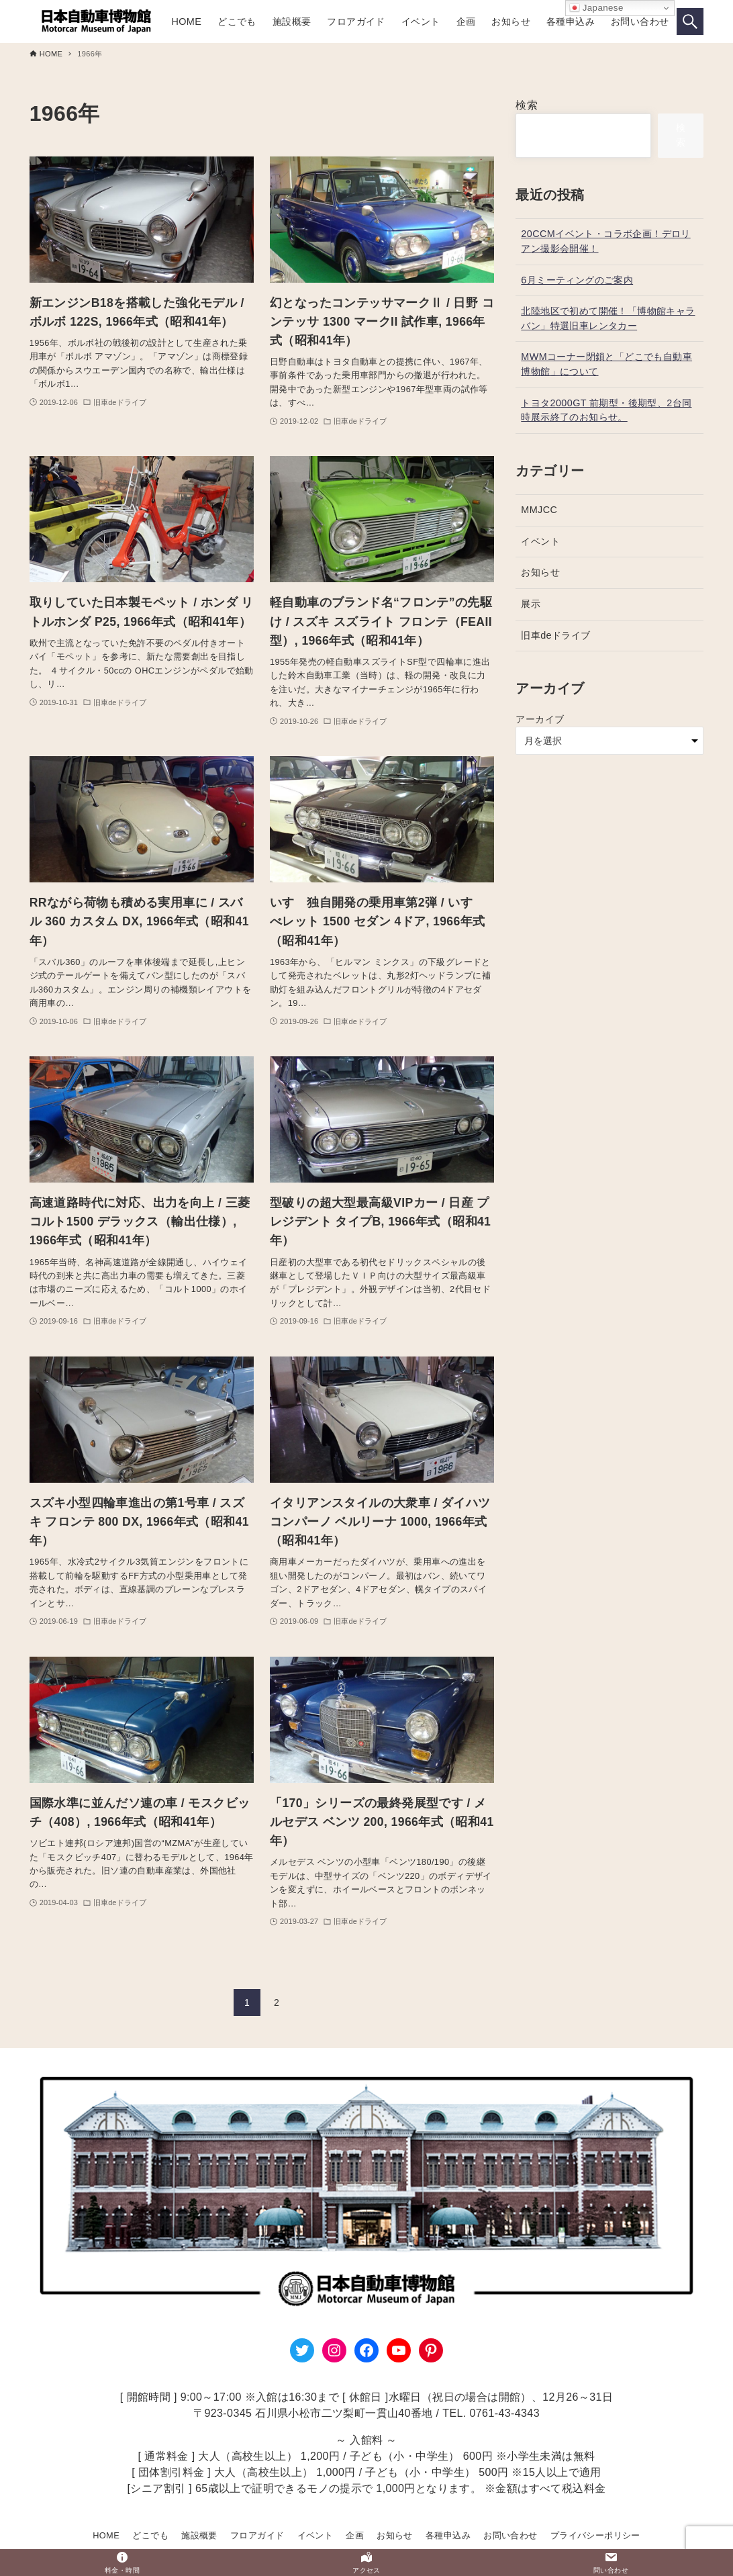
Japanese (596, 8)
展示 (530, 603)
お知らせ (540, 572)
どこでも (150, 2535)
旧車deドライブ (555, 635)
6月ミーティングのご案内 (577, 280)
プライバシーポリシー (595, 2535)
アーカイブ (540, 719)
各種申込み (448, 2535)
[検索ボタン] (690, 21)
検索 (527, 105)
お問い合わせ (510, 2535)
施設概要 (199, 2535)
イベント (540, 541)
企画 (355, 2535)
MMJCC (539, 509)
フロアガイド (257, 2535)
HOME (106, 2535)
